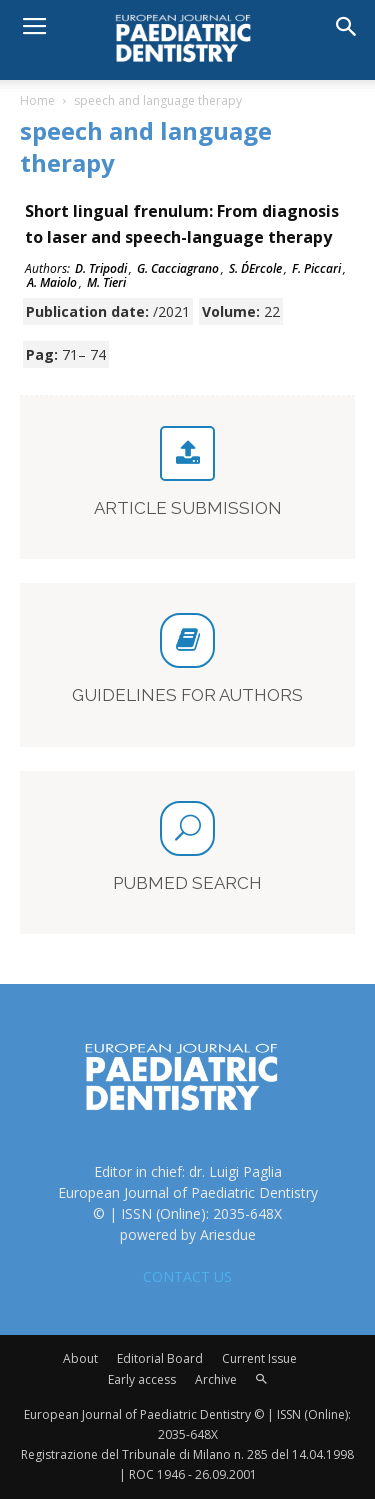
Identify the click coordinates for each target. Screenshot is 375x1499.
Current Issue (259, 1358)
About (80, 1358)
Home (37, 100)
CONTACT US (187, 1276)
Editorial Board (160, 1358)
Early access (142, 1379)
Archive (216, 1379)
